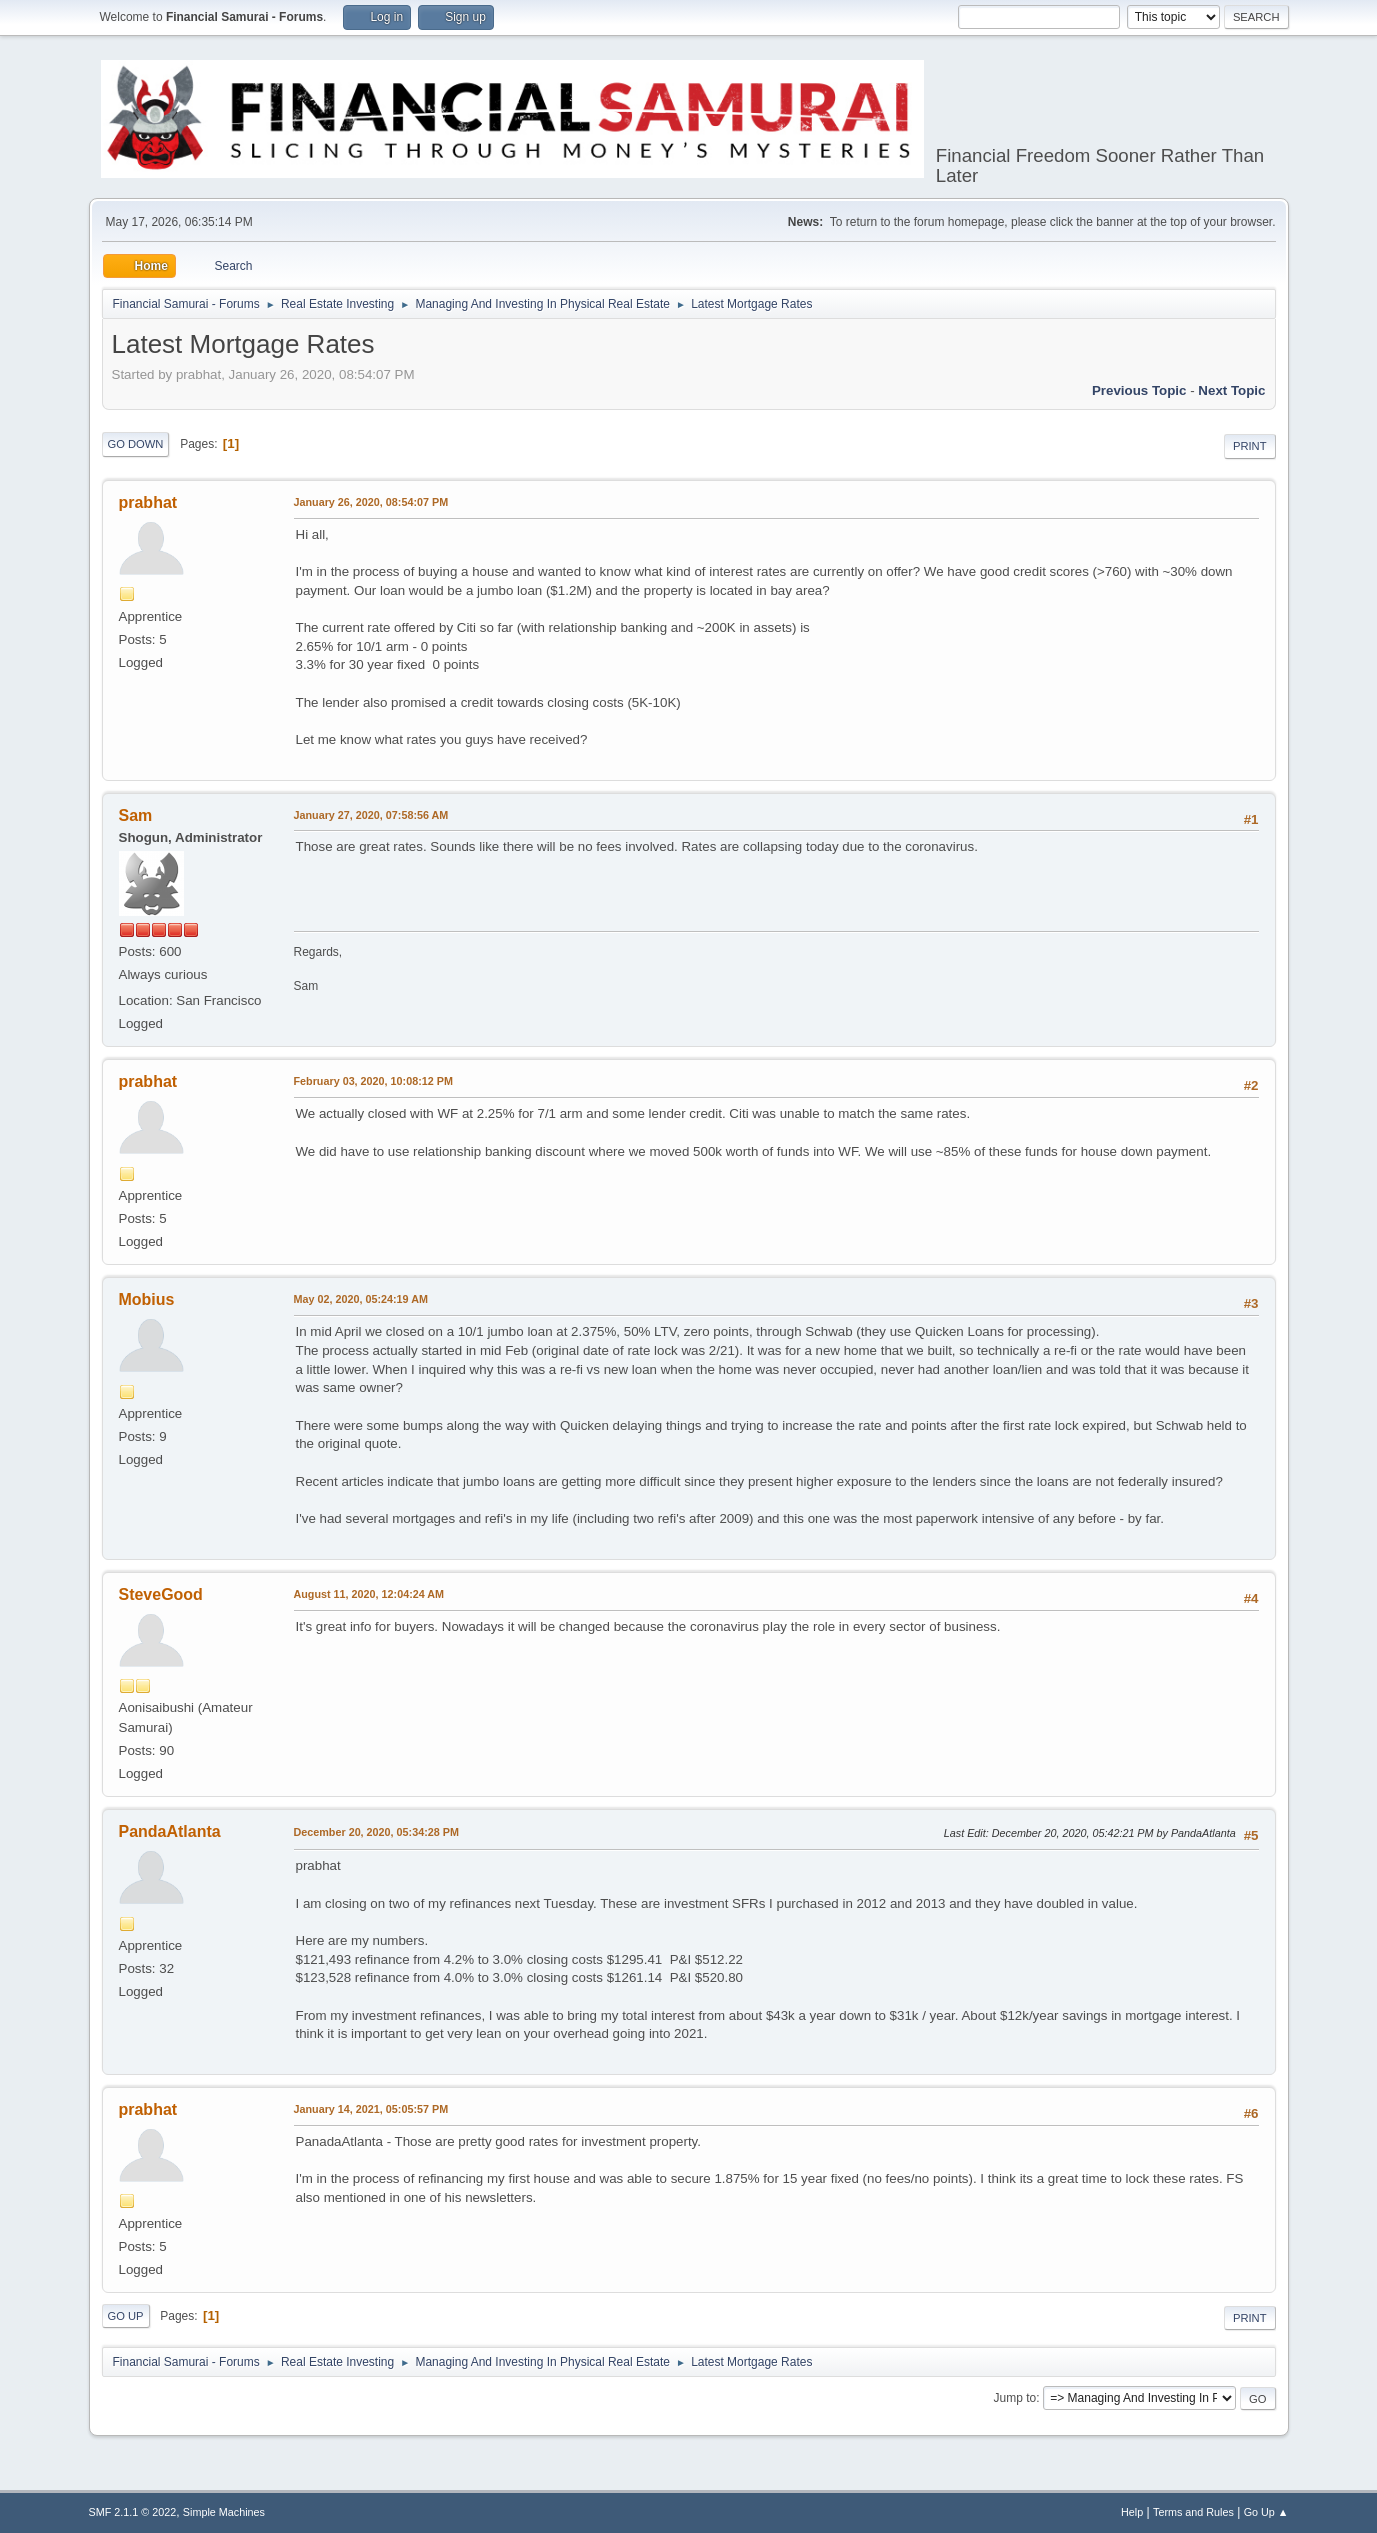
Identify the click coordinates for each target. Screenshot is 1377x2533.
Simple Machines (224, 2512)
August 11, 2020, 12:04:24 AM (369, 1594)
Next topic (1231, 390)
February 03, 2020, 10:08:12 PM (373, 1081)
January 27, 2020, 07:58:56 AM (371, 815)
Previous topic (1139, 390)
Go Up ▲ (1266, 2512)
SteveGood (161, 1594)
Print (1250, 446)
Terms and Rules (1193, 2512)
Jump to (1015, 2398)
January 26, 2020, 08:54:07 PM (371, 502)
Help (1132, 2512)
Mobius (147, 1299)
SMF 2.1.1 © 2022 (133, 2512)
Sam (136, 815)
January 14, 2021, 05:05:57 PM (371, 2109)
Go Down (136, 444)
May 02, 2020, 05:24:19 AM (361, 1299)
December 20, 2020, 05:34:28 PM (376, 1832)
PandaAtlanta (170, 1831)
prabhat (148, 502)
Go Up (126, 2316)
